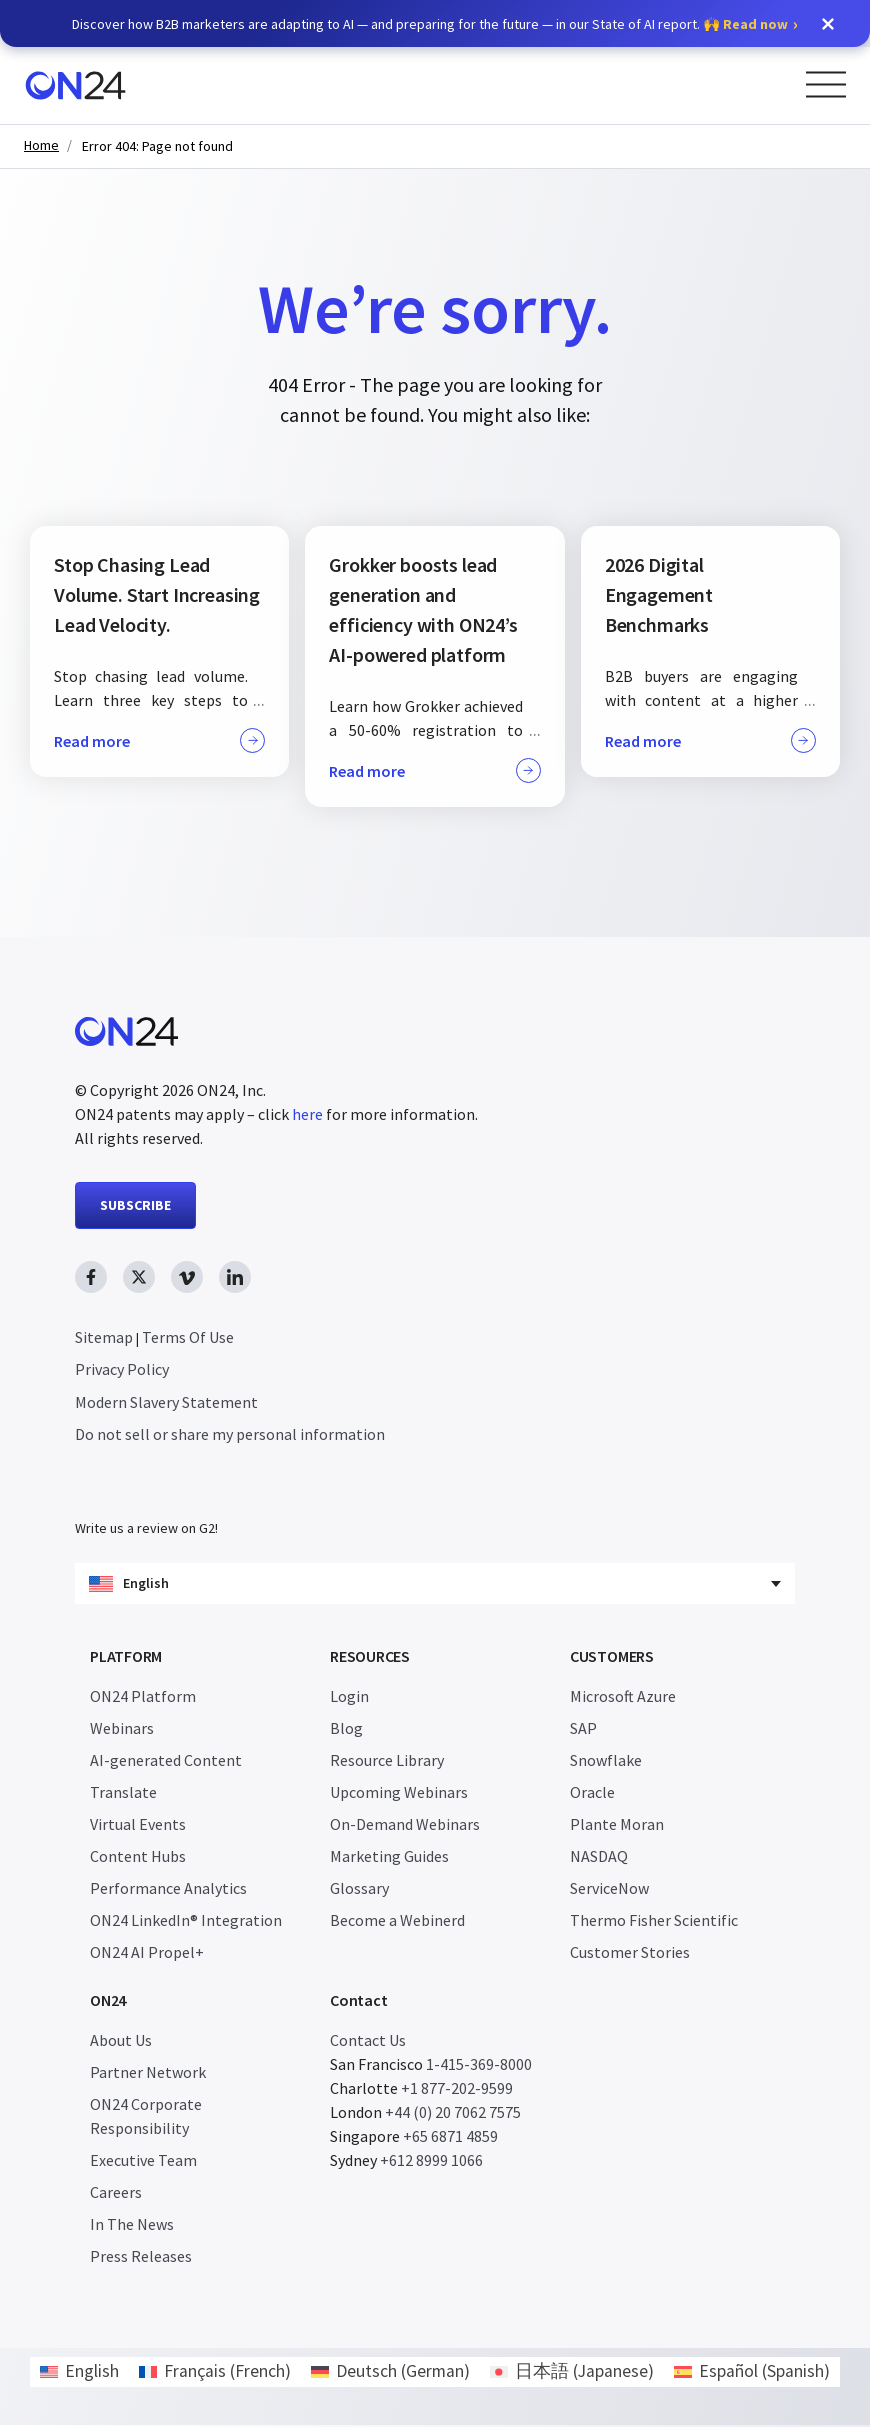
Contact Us (368, 2042)
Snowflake (606, 1762)
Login (349, 1698)
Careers (116, 2194)
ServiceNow (609, 1890)
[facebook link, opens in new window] (91, 1277)
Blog (346, 1730)
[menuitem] (79, 2374)
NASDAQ (599, 1858)
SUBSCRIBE (135, 1205)
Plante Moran (617, 1826)
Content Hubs (138, 1858)
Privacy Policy (122, 1369)
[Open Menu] (826, 84)
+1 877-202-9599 (457, 2090)
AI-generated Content (166, 1762)
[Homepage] (75, 85)
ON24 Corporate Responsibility (146, 2118)
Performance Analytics (168, 1890)
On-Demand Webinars (405, 1826)
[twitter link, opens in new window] (139, 1277)
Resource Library (387, 1762)
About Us (121, 2042)
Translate (123, 1794)
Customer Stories (630, 1954)
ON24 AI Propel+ (147, 1954)
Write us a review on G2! (146, 1530)
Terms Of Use (188, 1337)
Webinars (122, 1730)
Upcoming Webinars (399, 1794)
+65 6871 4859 (450, 2138)
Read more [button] (159, 740)
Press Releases (141, 2258)
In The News (132, 2226)
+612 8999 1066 (431, 2162)
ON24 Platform (143, 1698)
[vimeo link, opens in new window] (187, 1277)
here (307, 1114)
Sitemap (104, 1337)
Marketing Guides (389, 1858)
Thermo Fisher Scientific (654, 1922)
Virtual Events (138, 1826)
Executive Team (143, 2162)
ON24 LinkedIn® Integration (186, 1922)
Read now (755, 24)
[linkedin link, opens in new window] (235, 1277)
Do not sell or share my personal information (230, 1434)
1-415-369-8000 (479, 2066)
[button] (828, 24)
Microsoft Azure (623, 1698)
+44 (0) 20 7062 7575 (453, 2114)
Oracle (592, 1794)
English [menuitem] (92, 2373)
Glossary (359, 1890)
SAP (583, 1730)
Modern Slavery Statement (166, 1402)
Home (41, 145)
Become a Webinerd (397, 1922)
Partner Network (148, 2074)
